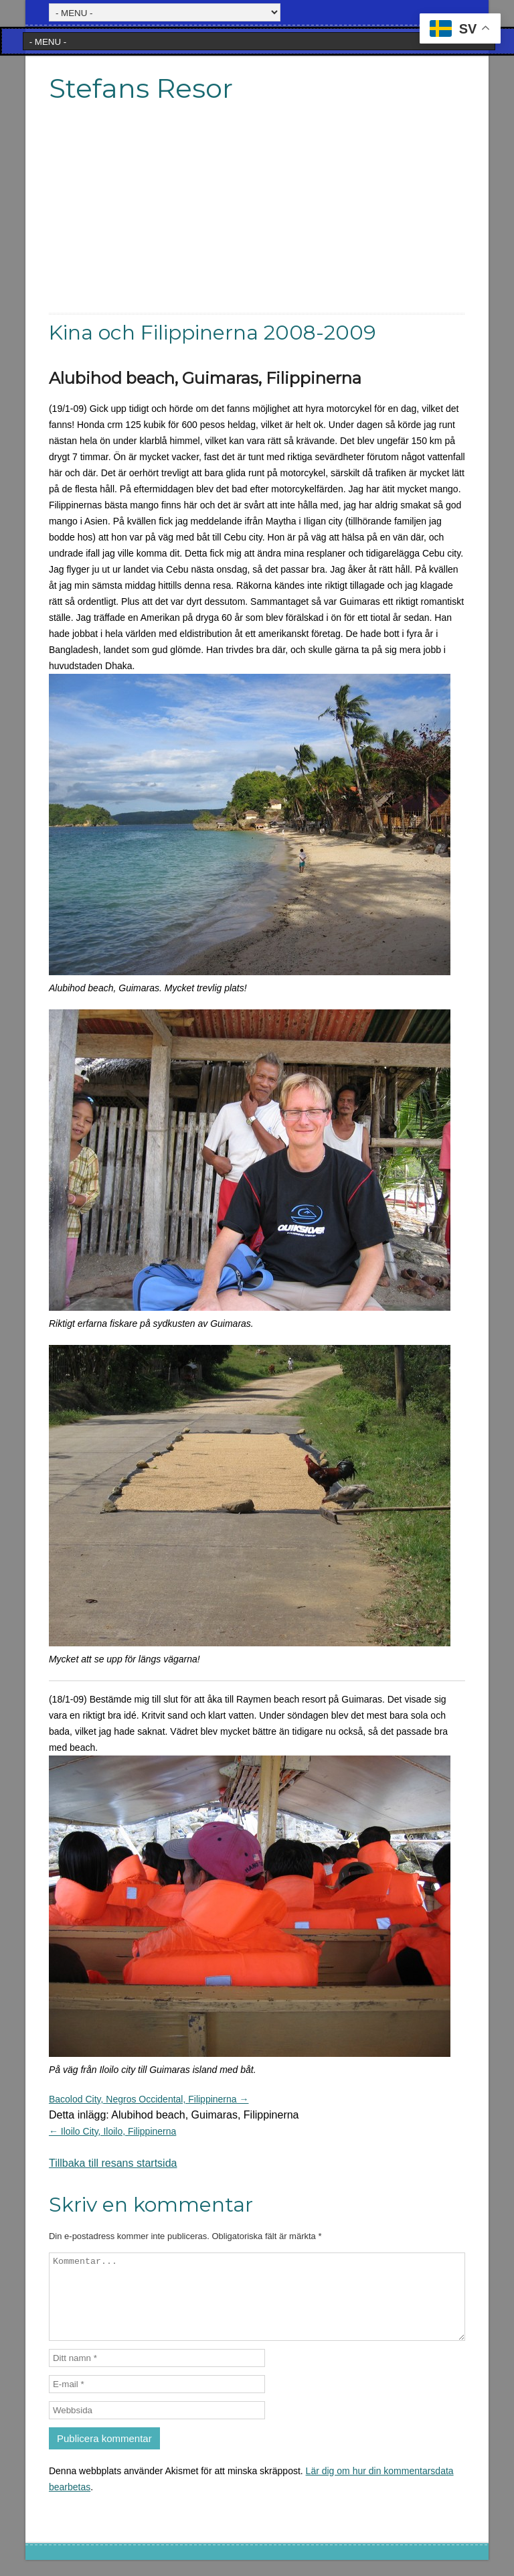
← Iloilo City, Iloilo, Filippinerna (112, 2131)
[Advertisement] (257, 219)
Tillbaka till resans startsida (113, 2163)
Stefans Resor (141, 88)
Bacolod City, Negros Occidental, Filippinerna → (149, 2099)
